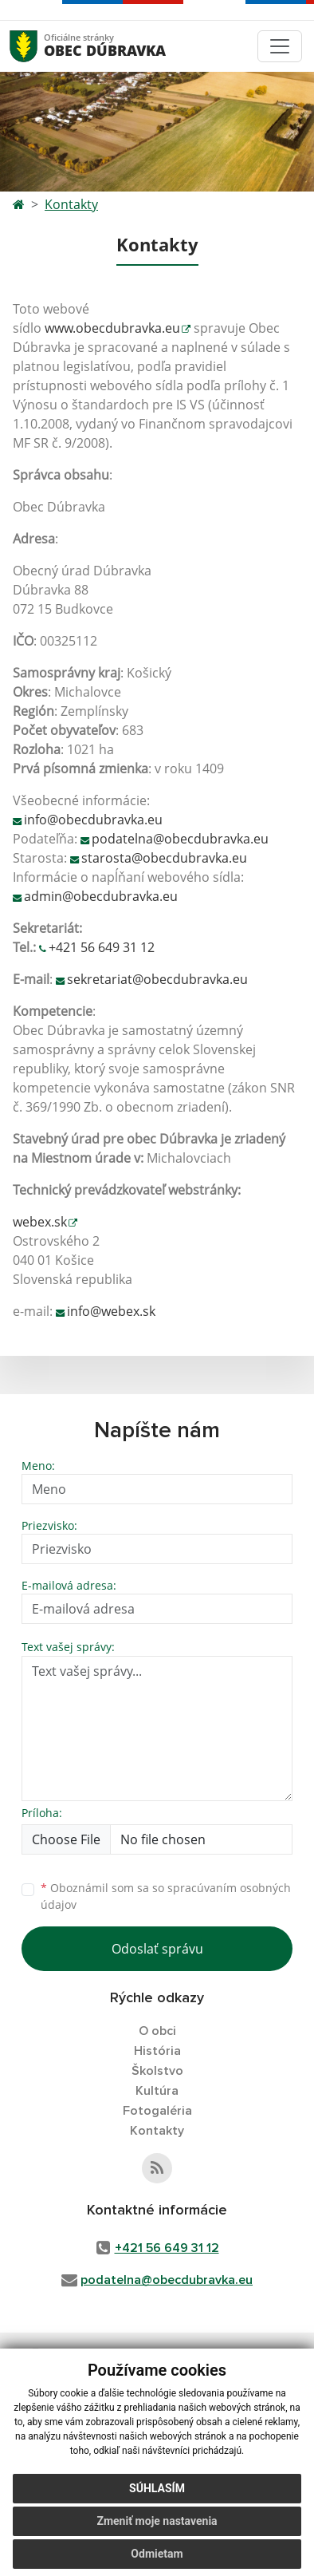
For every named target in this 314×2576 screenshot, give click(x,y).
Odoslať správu (157, 1949)
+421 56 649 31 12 (102, 947)
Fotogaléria (157, 2110)
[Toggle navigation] (279, 46)
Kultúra (157, 2090)
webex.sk (40, 1222)
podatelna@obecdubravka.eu (180, 838)
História (157, 2051)
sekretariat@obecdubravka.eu (157, 979)
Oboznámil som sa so (166, 1896)
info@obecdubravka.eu (93, 819)
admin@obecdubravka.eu (101, 896)
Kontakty (71, 204)
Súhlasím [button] (157, 2496)
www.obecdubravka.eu (112, 328)
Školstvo (157, 2070)
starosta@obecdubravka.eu (164, 858)
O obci (157, 2031)
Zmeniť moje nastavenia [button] (156, 2529)
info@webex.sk (111, 1311)
